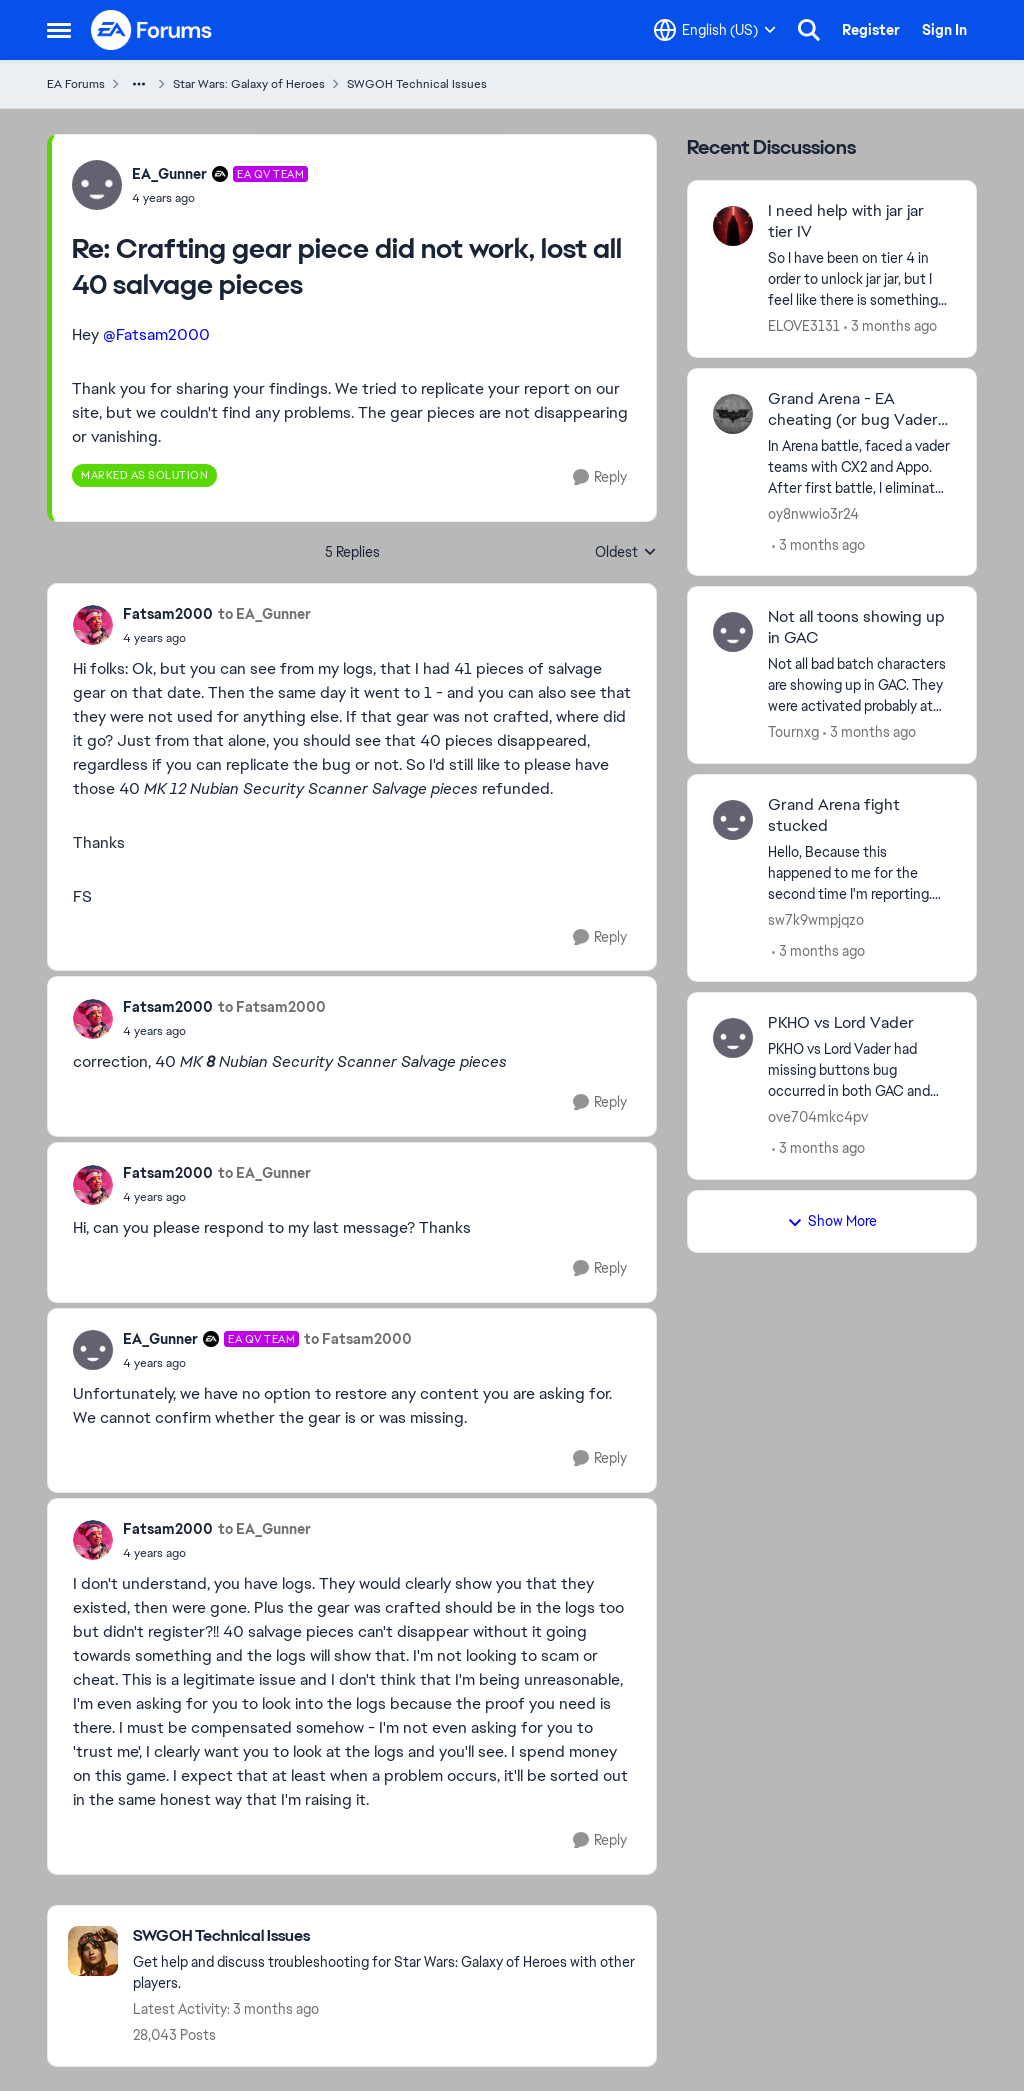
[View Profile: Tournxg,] (733, 632)
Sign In (944, 30)
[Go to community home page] (152, 30)
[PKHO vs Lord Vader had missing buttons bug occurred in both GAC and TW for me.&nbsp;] (859, 1070)
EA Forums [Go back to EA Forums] (76, 84)
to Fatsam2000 (272, 1007)
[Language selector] (715, 30)
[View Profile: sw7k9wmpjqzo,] (733, 820)
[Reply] (600, 477)
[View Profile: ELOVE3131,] (733, 226)
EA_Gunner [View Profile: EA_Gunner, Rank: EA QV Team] (169, 174)
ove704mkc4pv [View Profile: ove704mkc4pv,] (818, 1117)
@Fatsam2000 (156, 334)
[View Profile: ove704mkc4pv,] (733, 1038)
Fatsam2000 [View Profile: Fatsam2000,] (168, 614)
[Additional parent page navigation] (139, 84)
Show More (832, 1221)
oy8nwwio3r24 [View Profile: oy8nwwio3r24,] (813, 513)
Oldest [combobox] (626, 553)
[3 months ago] (890, 326)
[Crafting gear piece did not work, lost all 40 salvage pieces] (220, 198)
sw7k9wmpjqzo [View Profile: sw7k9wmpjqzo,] (816, 919)
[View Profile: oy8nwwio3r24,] (733, 414)
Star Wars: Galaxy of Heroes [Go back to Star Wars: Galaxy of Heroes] (249, 84)
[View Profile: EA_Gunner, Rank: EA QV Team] (97, 185)
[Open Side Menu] (59, 30)
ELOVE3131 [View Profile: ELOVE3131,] (804, 326)
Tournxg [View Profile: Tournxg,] (793, 732)
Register (871, 30)
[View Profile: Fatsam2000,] (93, 625)
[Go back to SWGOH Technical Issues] (384, 1936)
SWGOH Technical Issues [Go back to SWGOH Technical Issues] (417, 84)
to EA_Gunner (264, 614)
